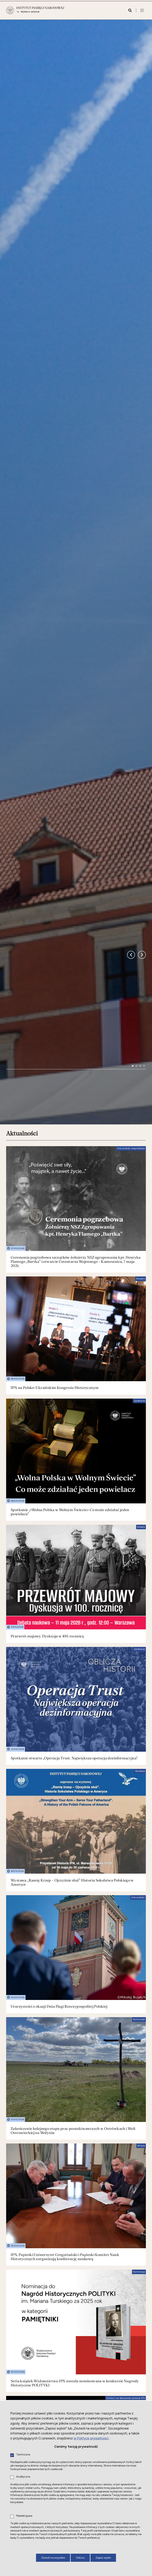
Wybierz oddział (30, 11)
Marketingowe (24, 2516)
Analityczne (23, 2477)
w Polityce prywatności (91, 2438)
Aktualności (22, 1011)
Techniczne (23, 2454)
